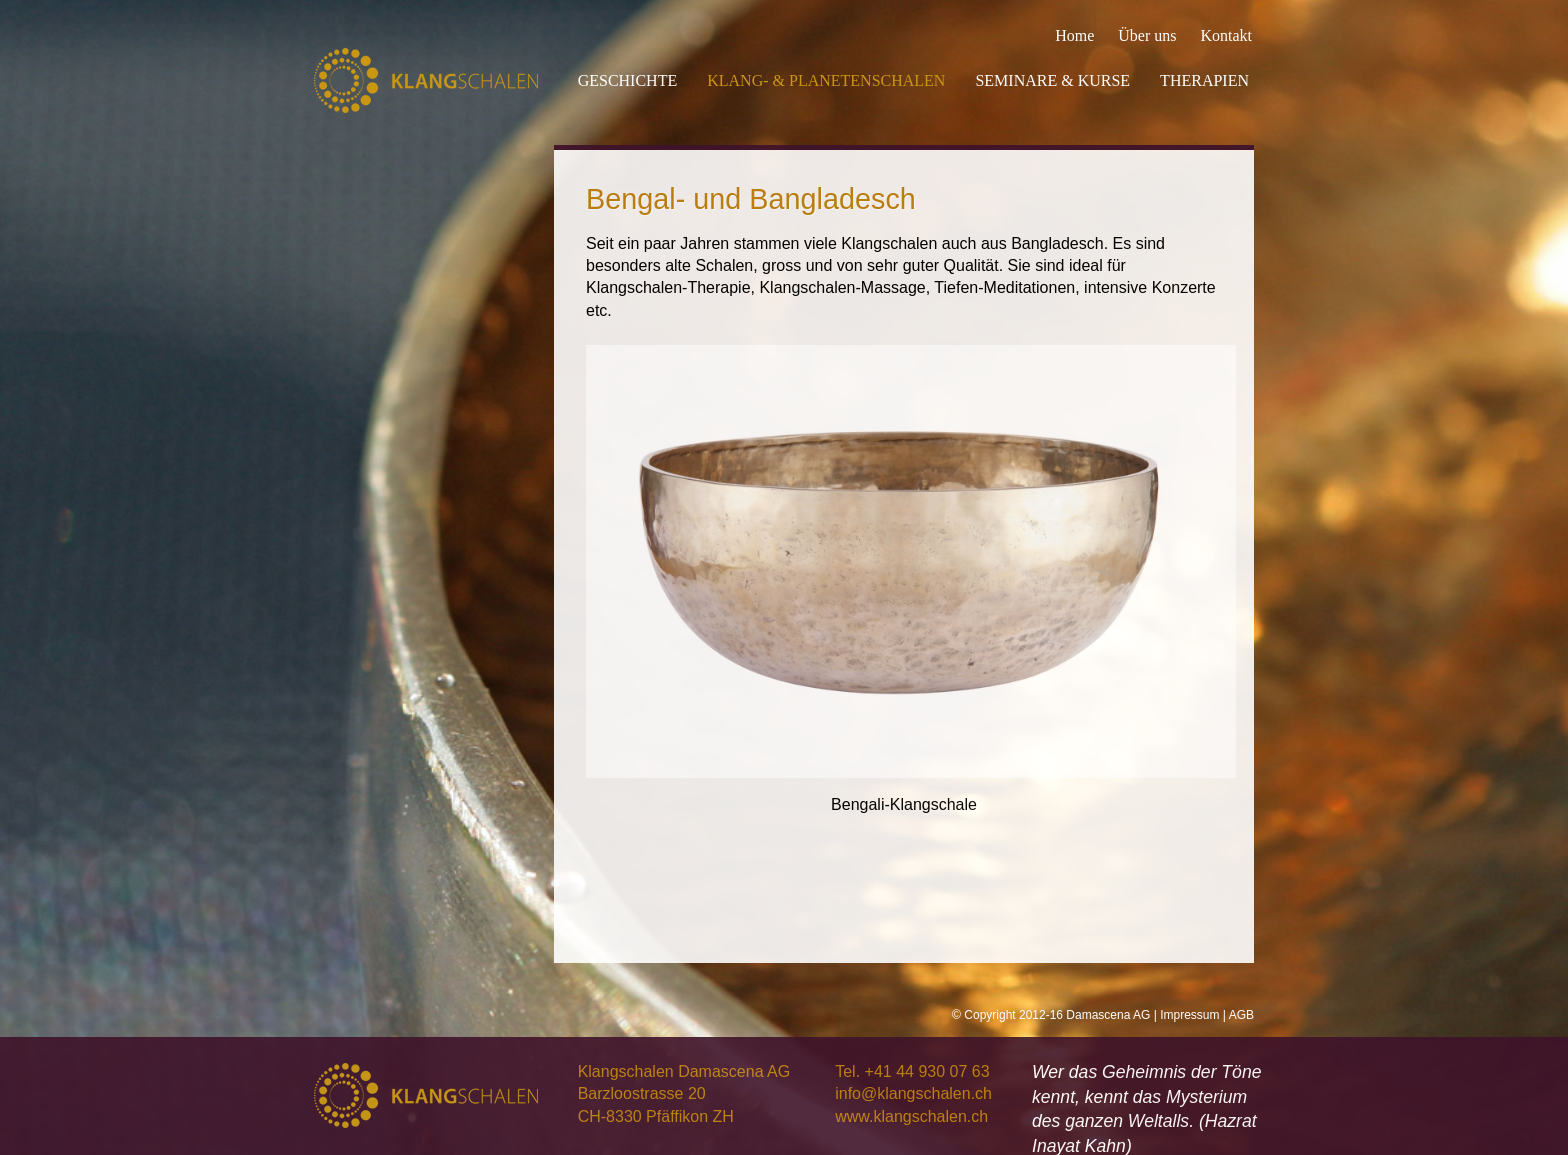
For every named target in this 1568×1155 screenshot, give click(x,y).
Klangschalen (426, 80)
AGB (1241, 1015)
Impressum (1189, 1015)
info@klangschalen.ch (913, 1093)
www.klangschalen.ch (911, 1116)
